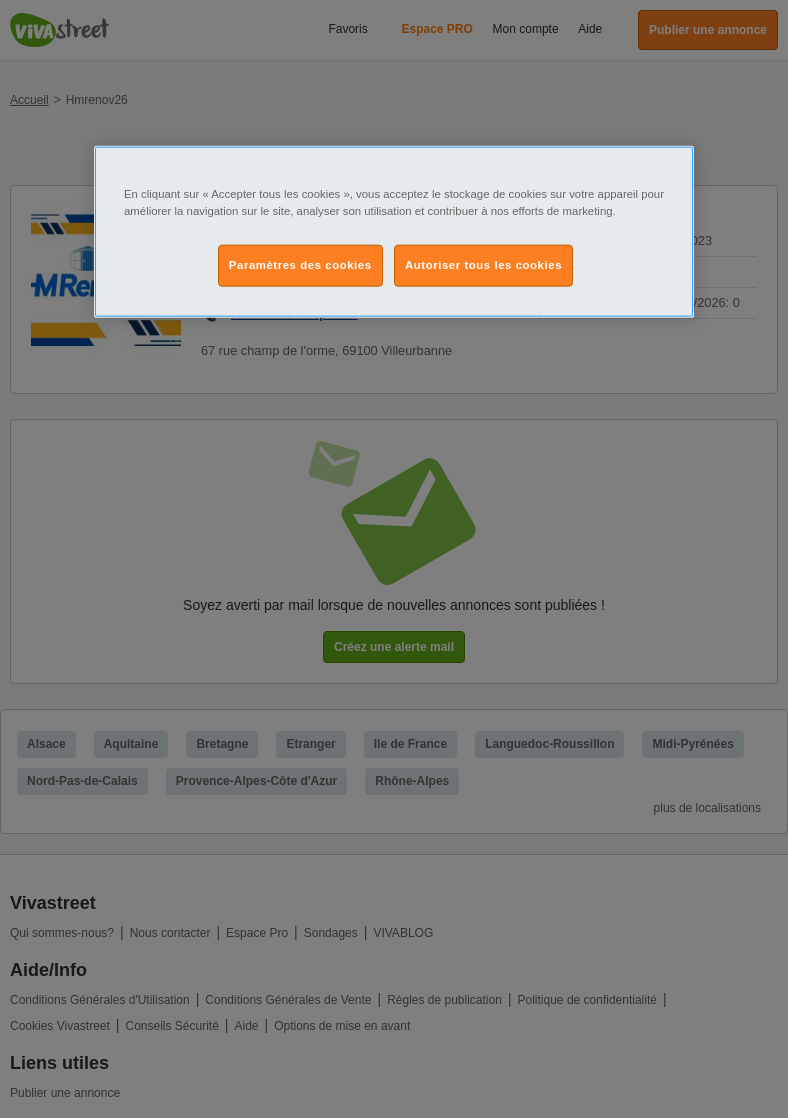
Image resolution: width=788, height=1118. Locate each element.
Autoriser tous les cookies (483, 264)
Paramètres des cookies (300, 264)
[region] (394, 231)
